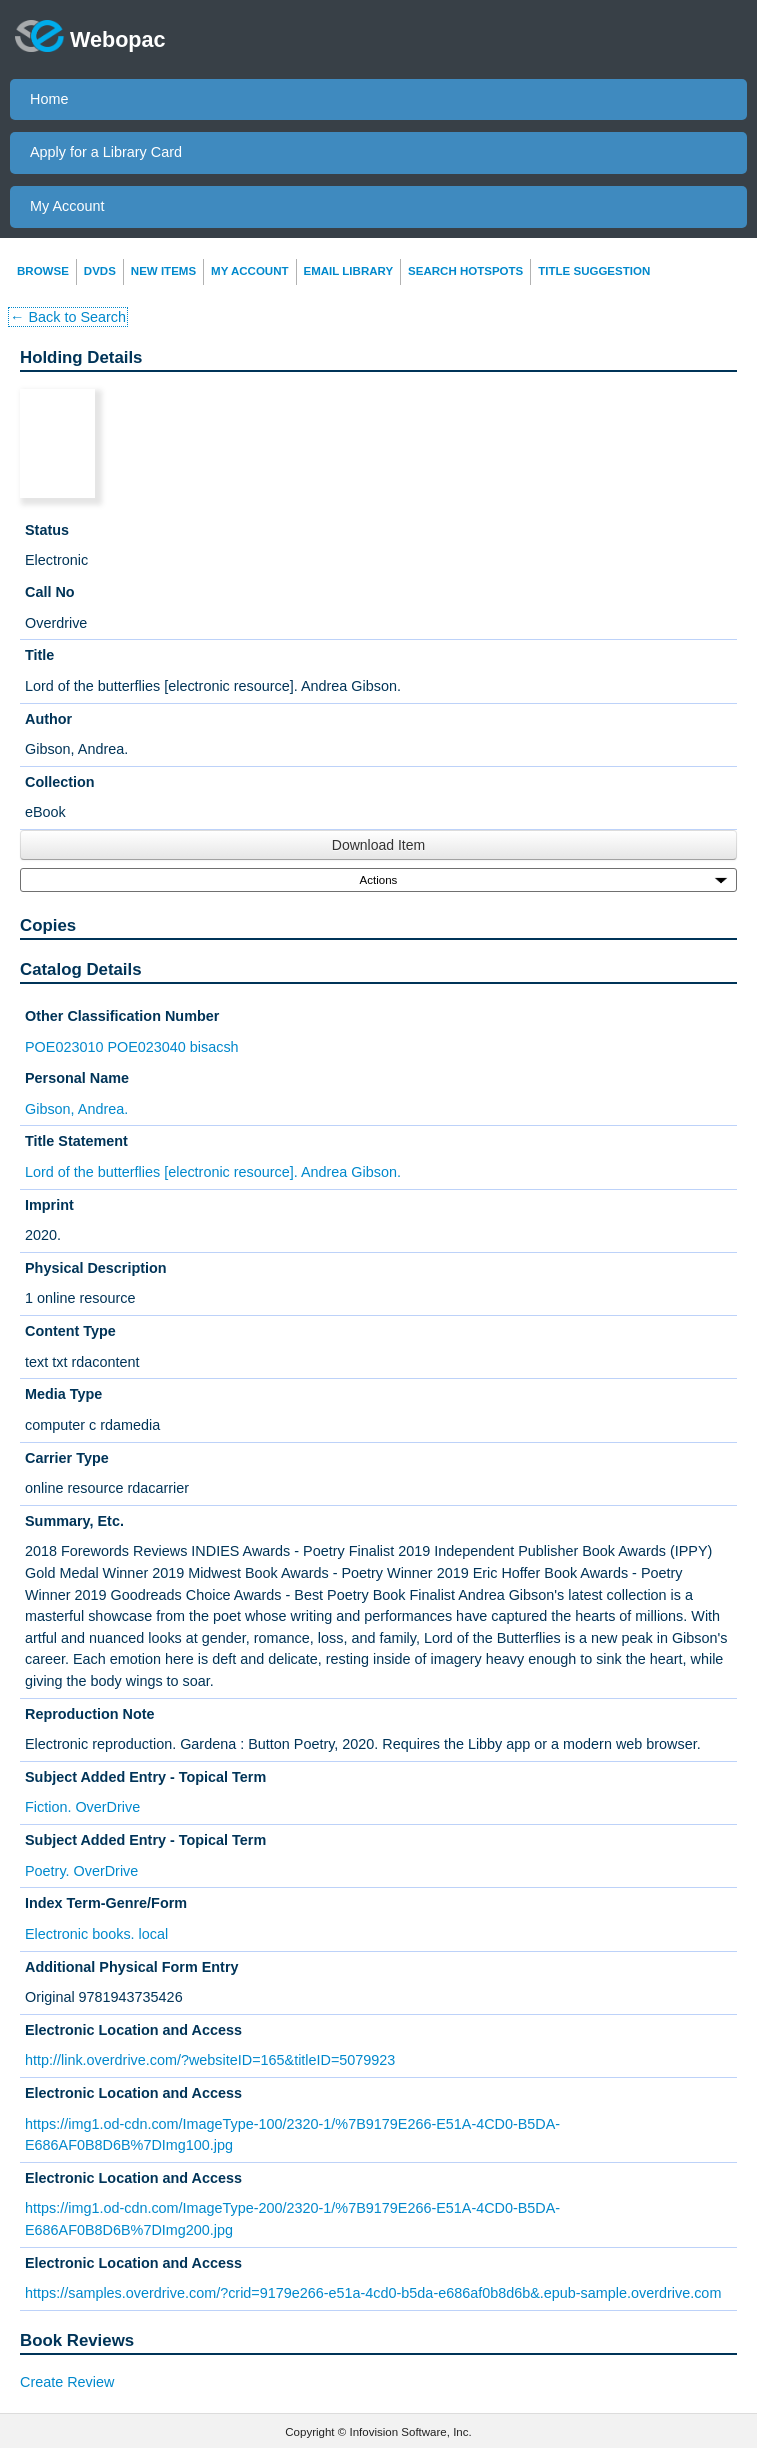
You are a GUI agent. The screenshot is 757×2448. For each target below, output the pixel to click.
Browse (43, 271)
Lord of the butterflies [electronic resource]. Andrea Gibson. (213, 1172)
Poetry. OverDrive (81, 1871)
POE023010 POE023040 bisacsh (132, 1047)
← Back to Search (68, 317)
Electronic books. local (96, 1934)
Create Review (67, 2382)
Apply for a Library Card (106, 152)
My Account (67, 206)
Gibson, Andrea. (76, 1109)
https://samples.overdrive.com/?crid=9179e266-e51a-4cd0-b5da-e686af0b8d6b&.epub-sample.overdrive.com (373, 2293)
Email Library (349, 271)
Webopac (90, 36)
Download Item (378, 845)
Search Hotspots (465, 271)
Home (49, 99)
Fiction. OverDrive (82, 1807)
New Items (163, 271)
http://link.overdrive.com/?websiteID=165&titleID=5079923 (210, 2060)
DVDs (100, 271)
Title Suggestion (594, 271)
